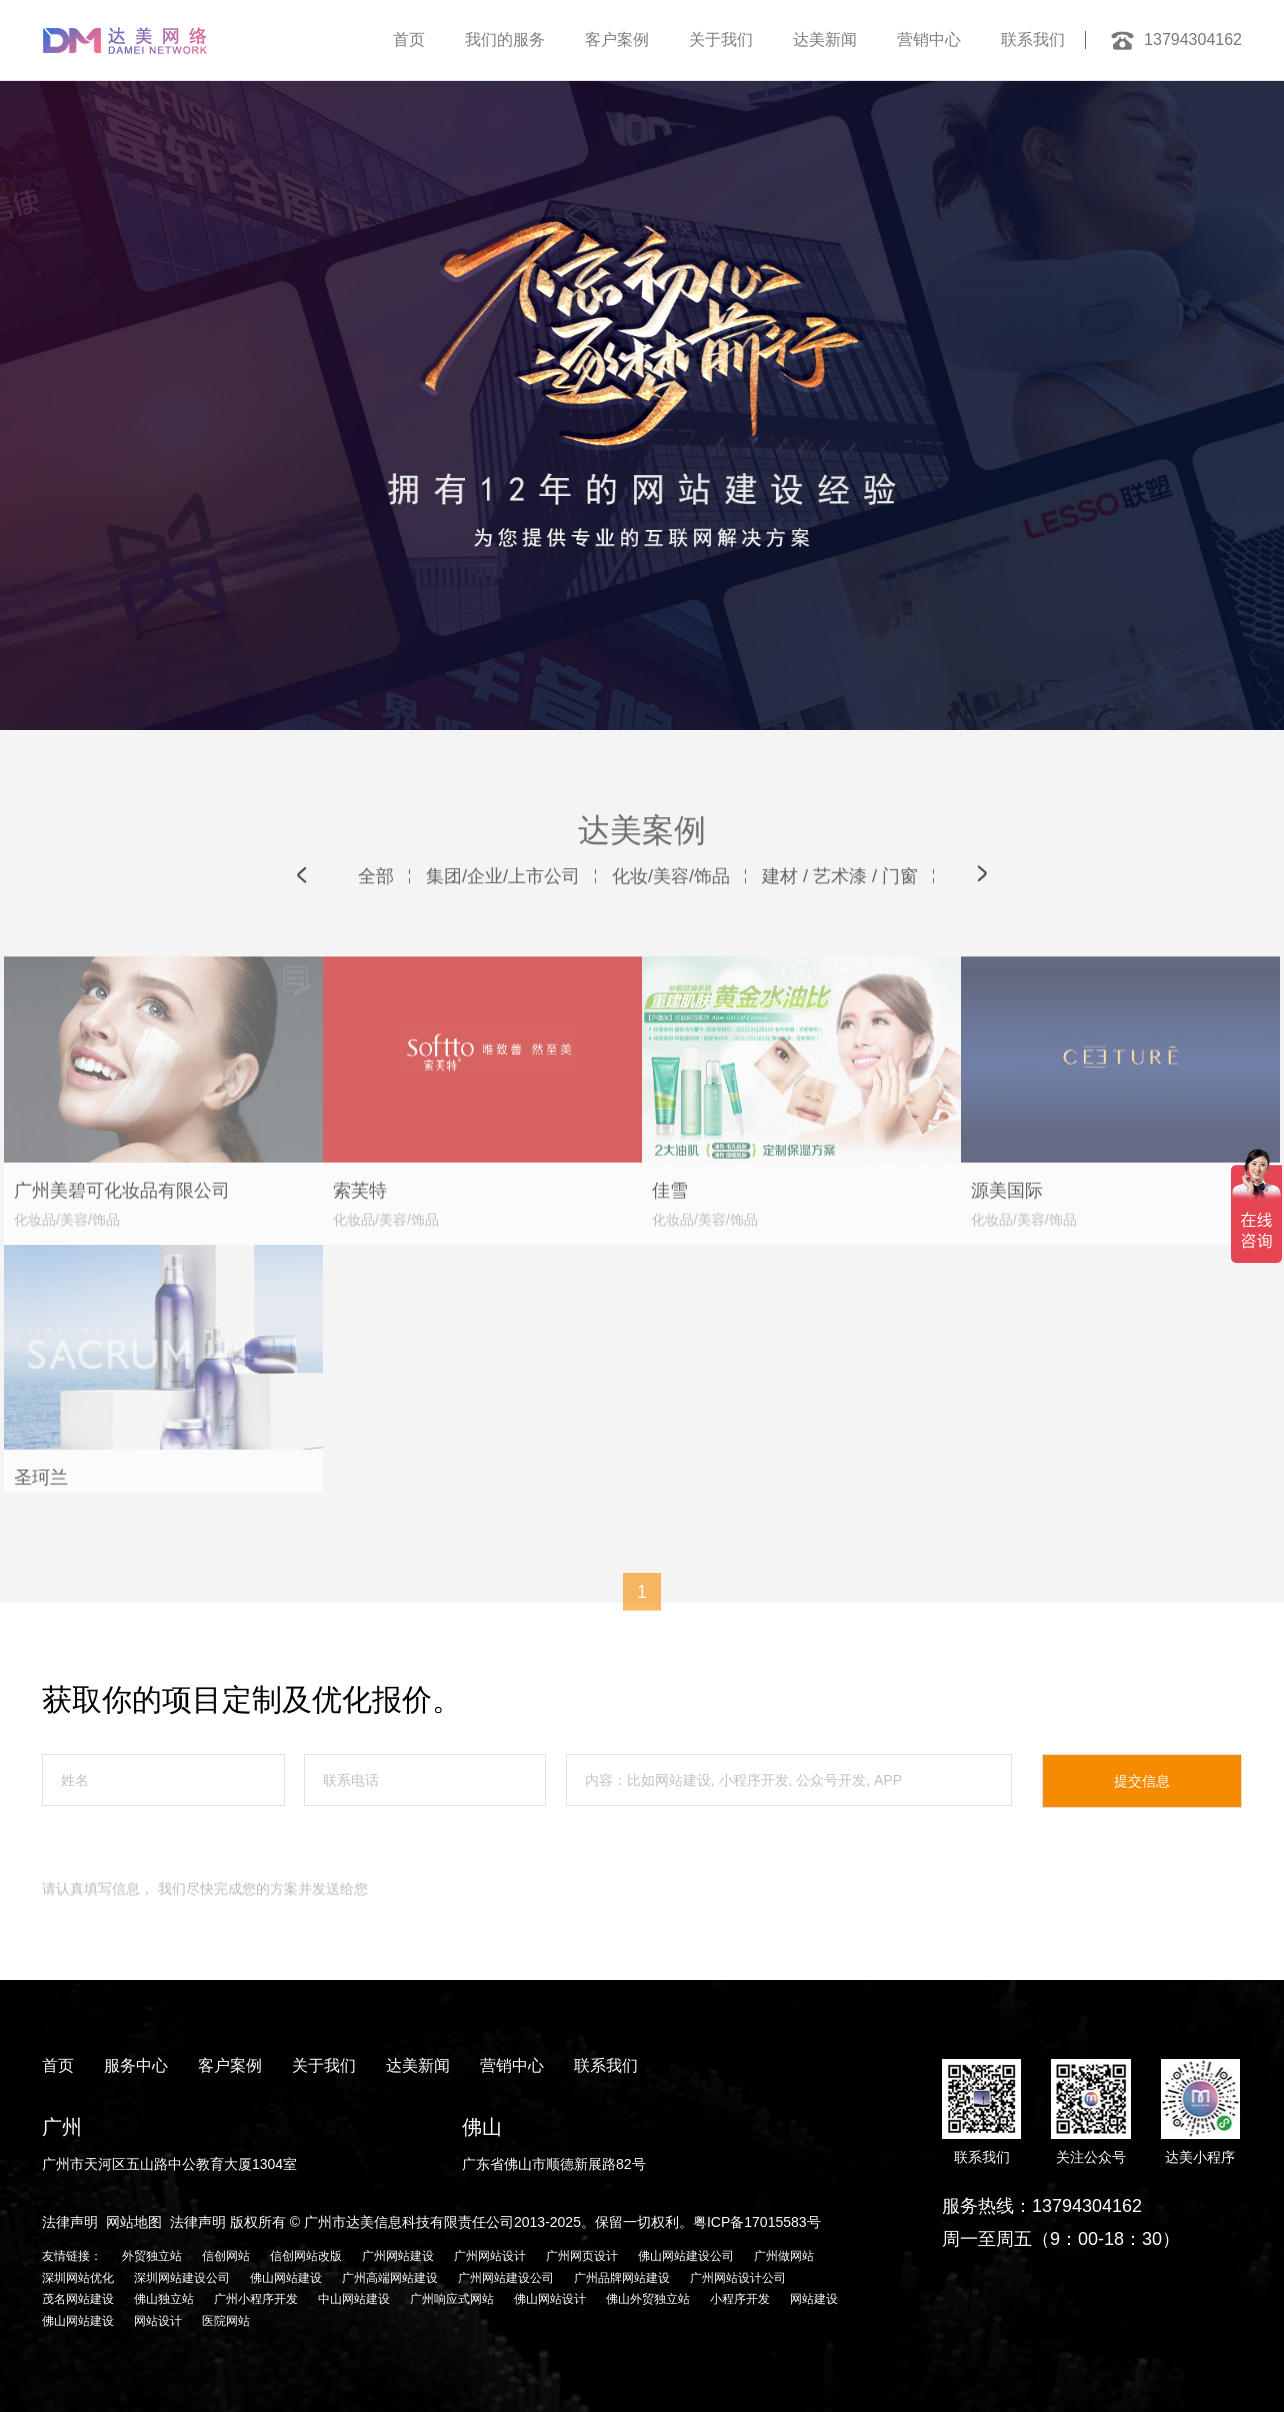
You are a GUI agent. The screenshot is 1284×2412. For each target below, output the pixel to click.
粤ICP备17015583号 (757, 2222)
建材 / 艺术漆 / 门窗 (840, 910)
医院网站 (226, 2321)
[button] (302, 908)
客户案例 (617, 39)
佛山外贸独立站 (648, 2299)
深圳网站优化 (78, 2278)
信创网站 (226, 2256)
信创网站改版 (306, 2256)
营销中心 (929, 39)
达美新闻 (825, 39)
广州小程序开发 (256, 2299)
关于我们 (721, 39)
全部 (376, 910)
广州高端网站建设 (390, 2278)
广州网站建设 (398, 2256)
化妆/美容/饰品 (671, 910)
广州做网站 (784, 2256)
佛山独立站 (164, 2299)
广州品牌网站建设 (622, 2278)
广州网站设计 (490, 2256)
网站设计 (158, 2321)
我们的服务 (505, 39)
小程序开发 (740, 2299)
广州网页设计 (582, 2256)
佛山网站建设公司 (686, 2256)
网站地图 (134, 2222)
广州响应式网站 (452, 2299)
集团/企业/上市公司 (503, 910)
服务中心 (136, 2065)
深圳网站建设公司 (182, 2278)
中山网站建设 (354, 2299)
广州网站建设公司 (506, 2278)
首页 (409, 39)
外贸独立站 (152, 2256)
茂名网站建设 (78, 2299)
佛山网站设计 (550, 2299)
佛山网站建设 (286, 2278)
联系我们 (1033, 39)
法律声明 (70, 2222)
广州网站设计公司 (738, 2278)
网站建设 (814, 2299)
